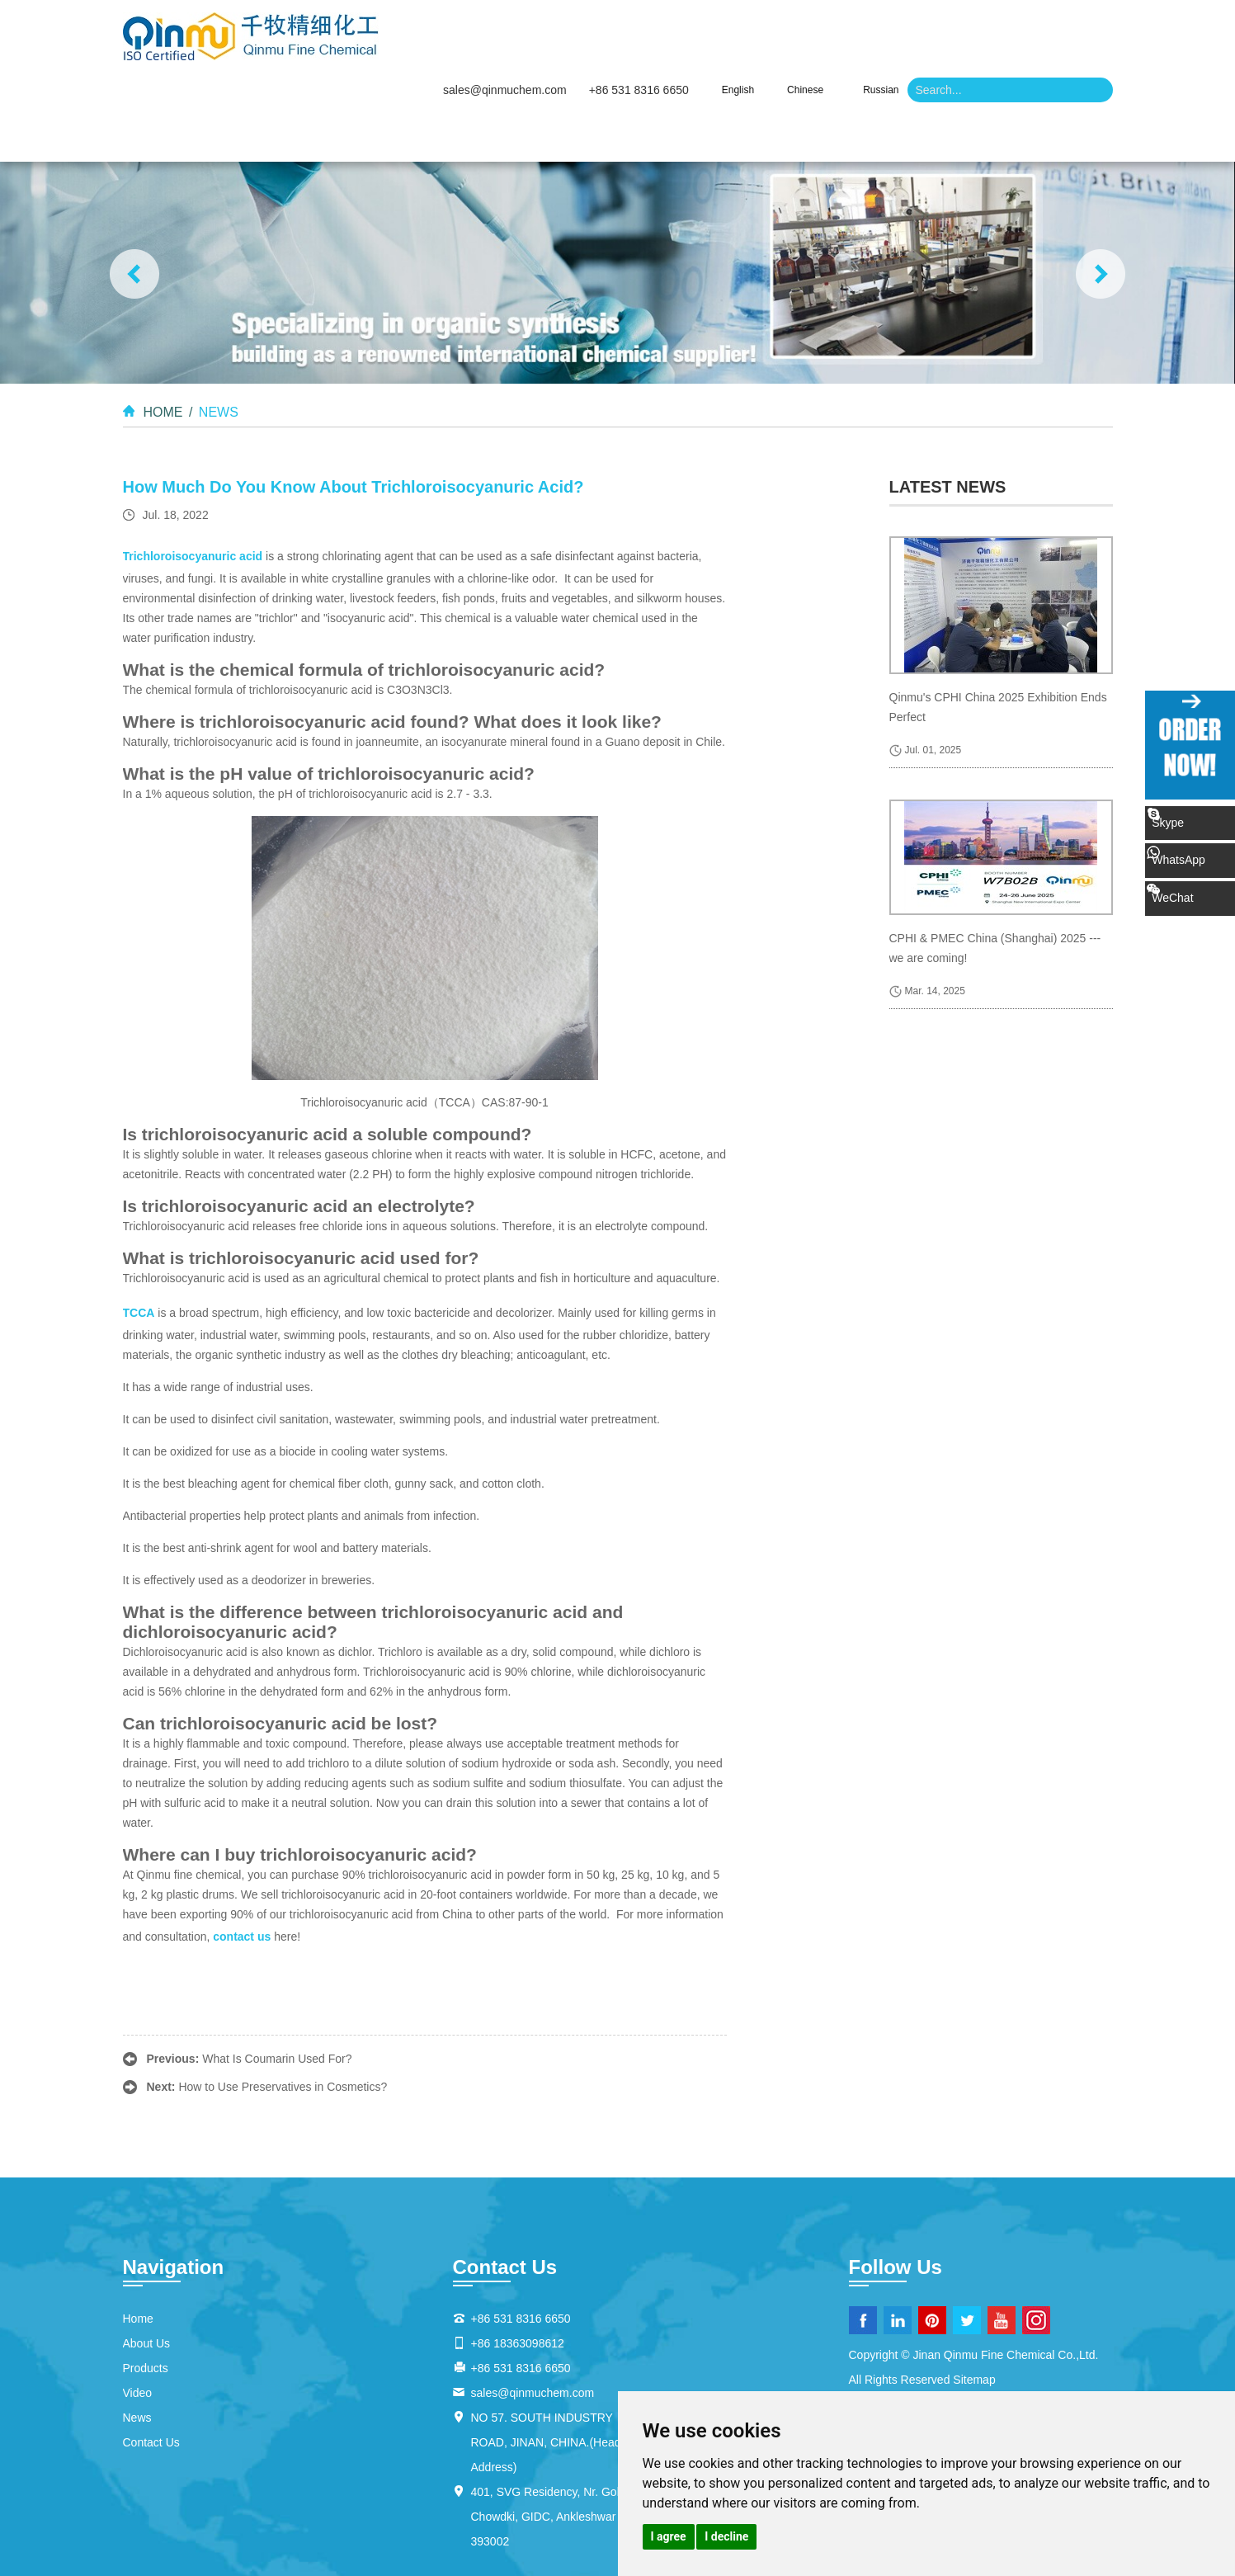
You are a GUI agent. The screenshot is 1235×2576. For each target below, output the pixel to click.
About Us (575, 66)
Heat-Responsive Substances (407, 2522)
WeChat (1205, 871)
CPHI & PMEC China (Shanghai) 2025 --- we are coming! (995, 877)
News (885, 66)
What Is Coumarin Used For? (276, 1988)
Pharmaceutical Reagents (189, 2542)
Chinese (805, 19)
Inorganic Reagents (444, 2542)
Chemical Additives (425, 2562)
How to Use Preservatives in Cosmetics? (282, 2016)
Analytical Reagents (558, 2542)
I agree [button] (668, 2536)
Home (471, 66)
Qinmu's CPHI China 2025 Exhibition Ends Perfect (998, 636)
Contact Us (994, 66)
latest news (947, 417)
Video (793, 66)
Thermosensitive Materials (251, 2522)
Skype (1192, 818)
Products (689, 66)
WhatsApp (1202, 846)
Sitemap (974, 2309)
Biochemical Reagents (324, 2542)
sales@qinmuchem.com (505, 19)
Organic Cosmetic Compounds (565, 2562)
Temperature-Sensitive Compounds (585, 2522)
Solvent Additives (320, 2562)
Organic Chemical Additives (193, 2562)
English (738, 19)
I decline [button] (726, 2536)
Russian (880, 19)
